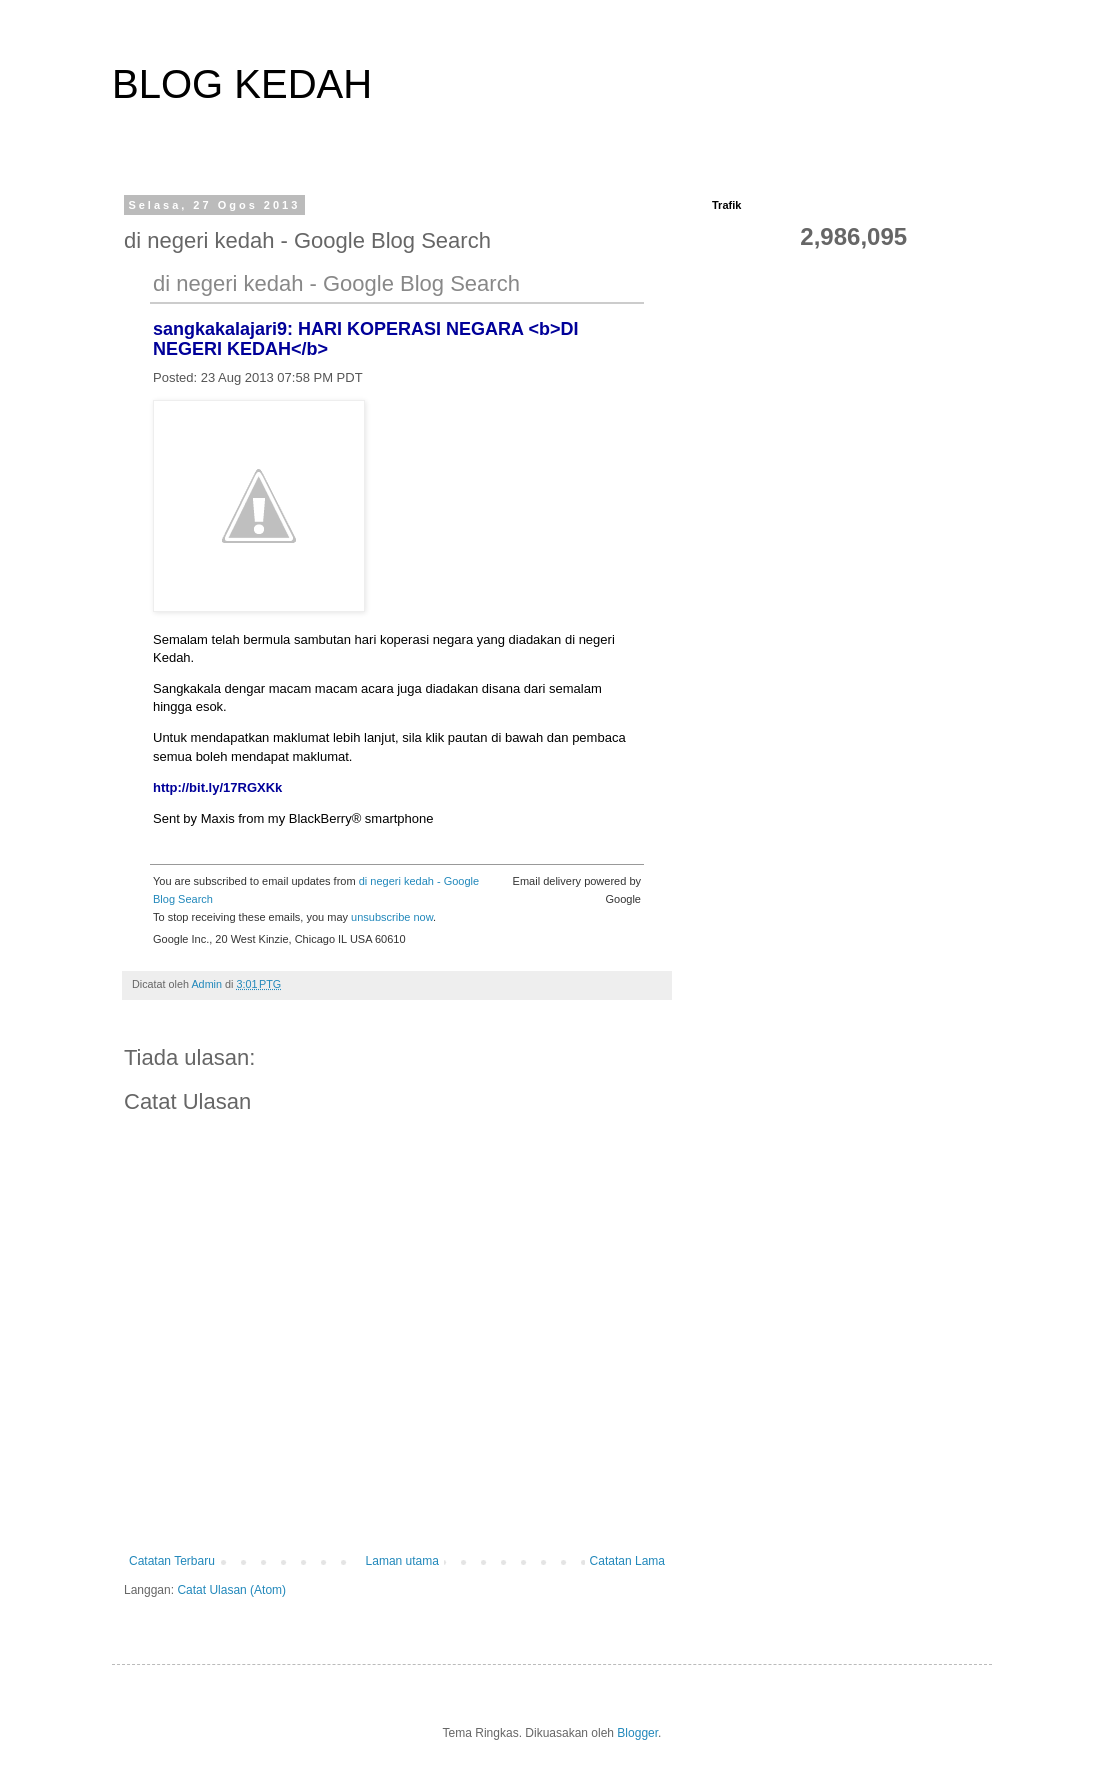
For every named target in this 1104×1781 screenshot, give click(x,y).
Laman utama (402, 1561)
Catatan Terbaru (172, 1561)
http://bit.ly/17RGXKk (217, 787)
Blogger (637, 1733)
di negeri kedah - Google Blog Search (336, 283)
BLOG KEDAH (242, 84)
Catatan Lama (627, 1561)
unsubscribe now (392, 917)
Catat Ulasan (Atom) (231, 1590)
